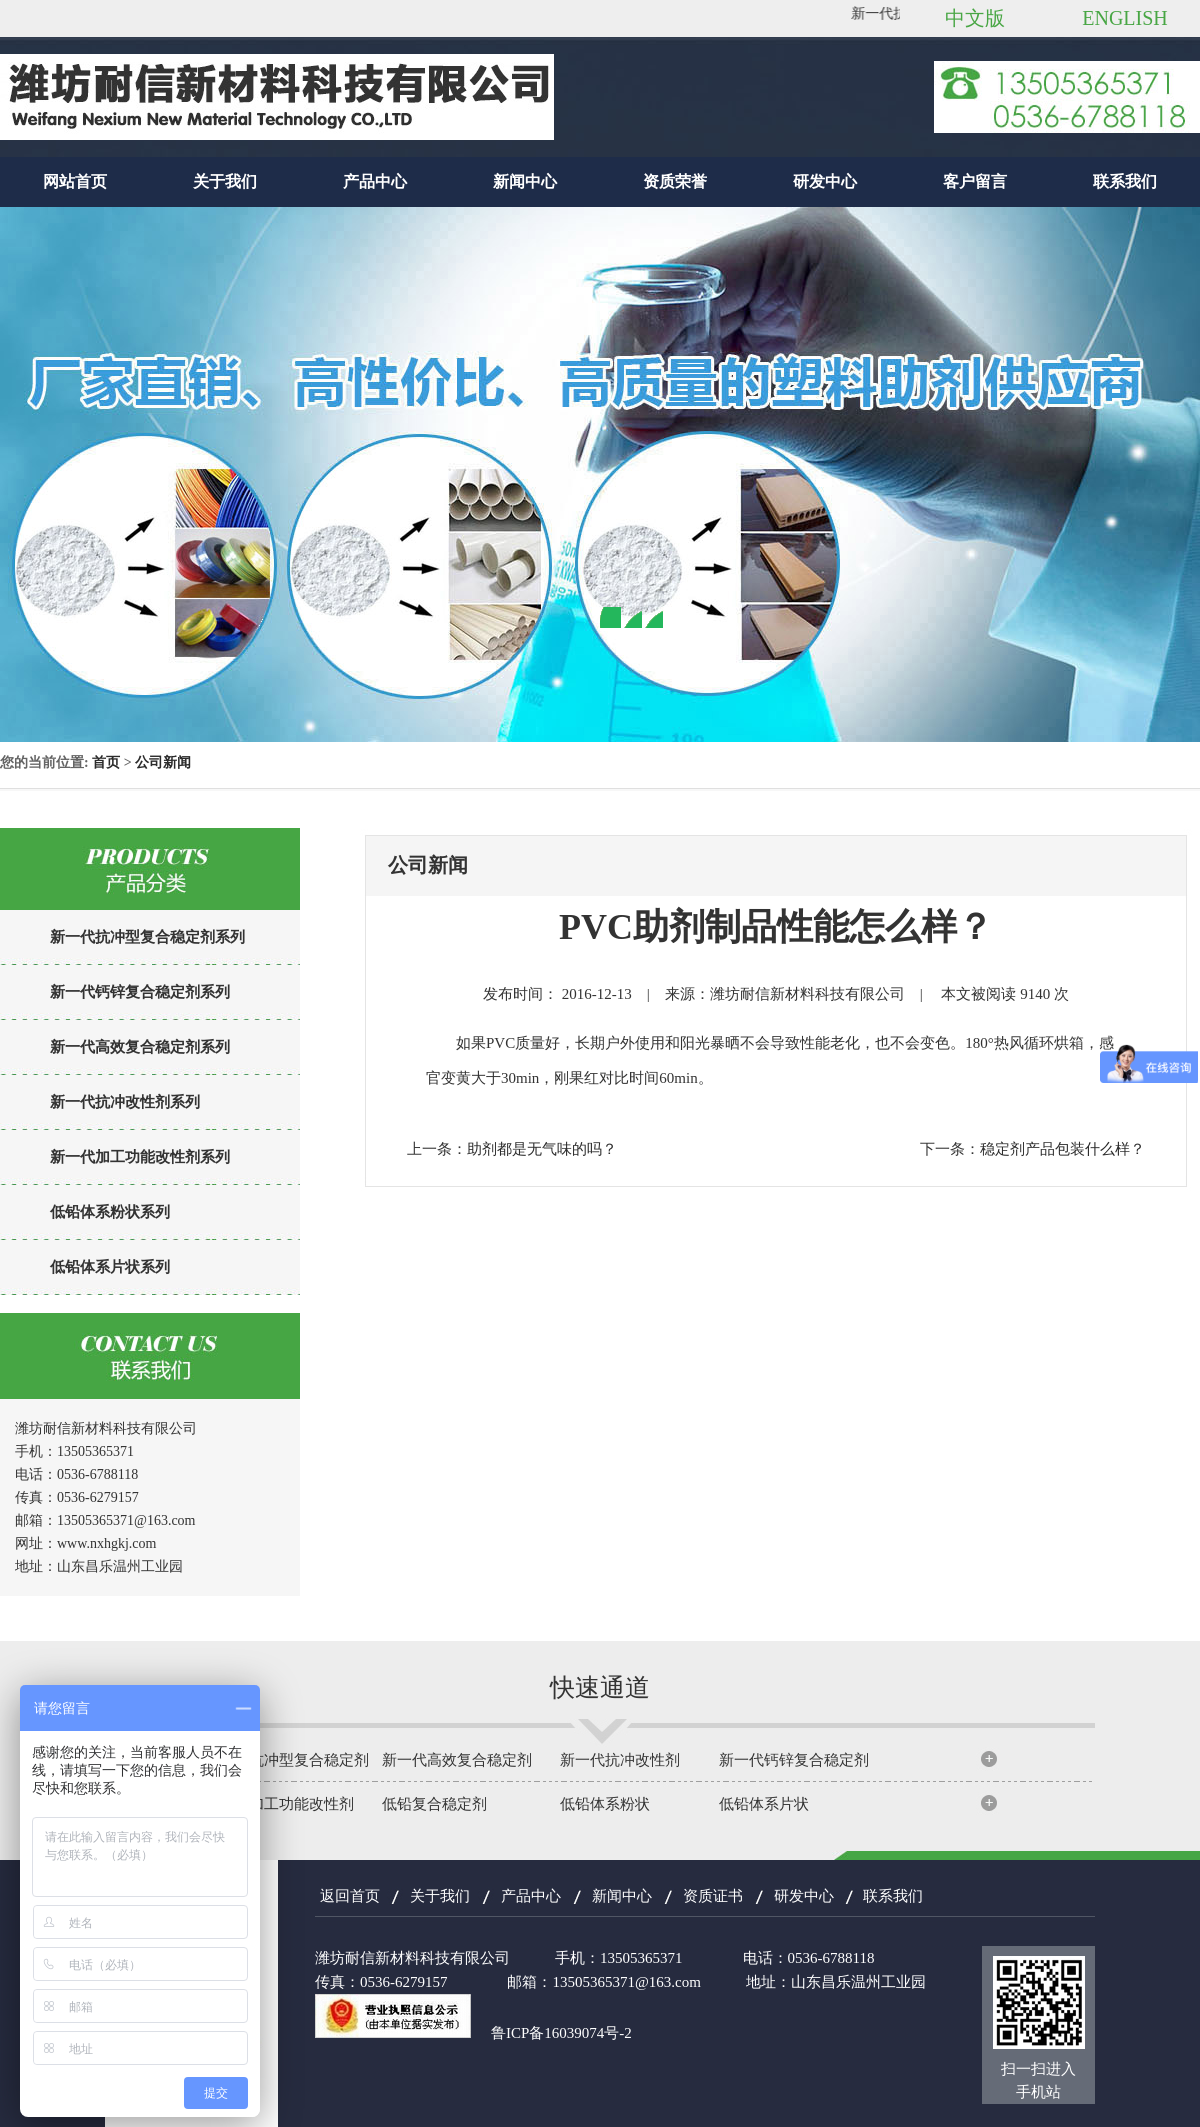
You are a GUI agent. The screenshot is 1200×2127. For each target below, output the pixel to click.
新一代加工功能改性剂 (279, 1804)
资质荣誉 (675, 181)
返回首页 (350, 1896)
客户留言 (975, 181)
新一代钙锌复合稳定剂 (794, 1760)
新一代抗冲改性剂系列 (125, 1102)
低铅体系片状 (764, 1804)
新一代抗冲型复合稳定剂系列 (147, 937)
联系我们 (1125, 181)
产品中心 (375, 181)
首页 (106, 762)
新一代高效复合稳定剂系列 (140, 1047)
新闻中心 (525, 181)
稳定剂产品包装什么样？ (1062, 1149)
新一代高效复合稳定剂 (457, 1760)
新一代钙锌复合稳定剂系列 (140, 992)
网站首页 (75, 181)
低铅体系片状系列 (110, 1267)
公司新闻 (163, 762)
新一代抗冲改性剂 (620, 1760)
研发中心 (825, 181)
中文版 (975, 18)
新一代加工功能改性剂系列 (140, 1157)
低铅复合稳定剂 (434, 1804)
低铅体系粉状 (605, 1804)
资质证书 (713, 1896)
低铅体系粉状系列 (110, 1212)
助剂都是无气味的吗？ (542, 1149)
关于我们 (225, 181)
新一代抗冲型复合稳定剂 (286, 1760)
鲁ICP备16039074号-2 (561, 2033)
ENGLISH (1125, 18)
